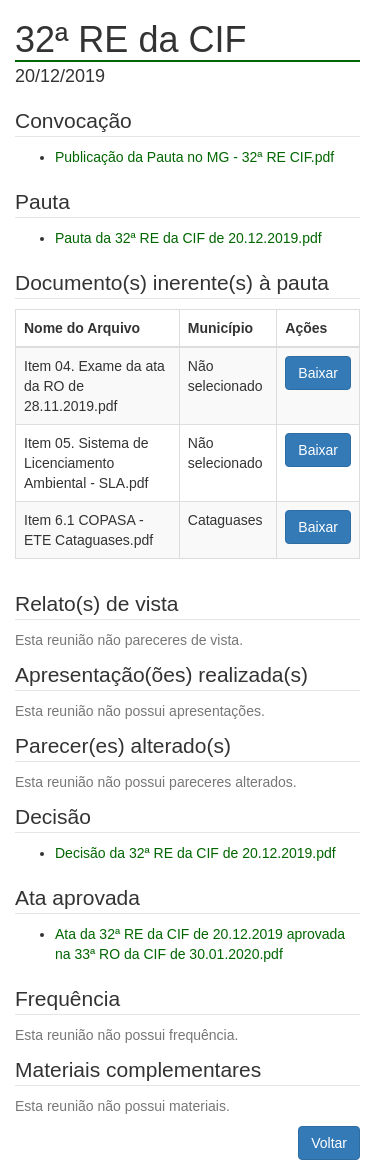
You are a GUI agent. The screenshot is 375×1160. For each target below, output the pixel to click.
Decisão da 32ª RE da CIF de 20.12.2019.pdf (195, 853)
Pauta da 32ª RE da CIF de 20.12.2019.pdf (188, 238)
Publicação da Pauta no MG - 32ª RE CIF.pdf (194, 157)
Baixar (318, 373)
